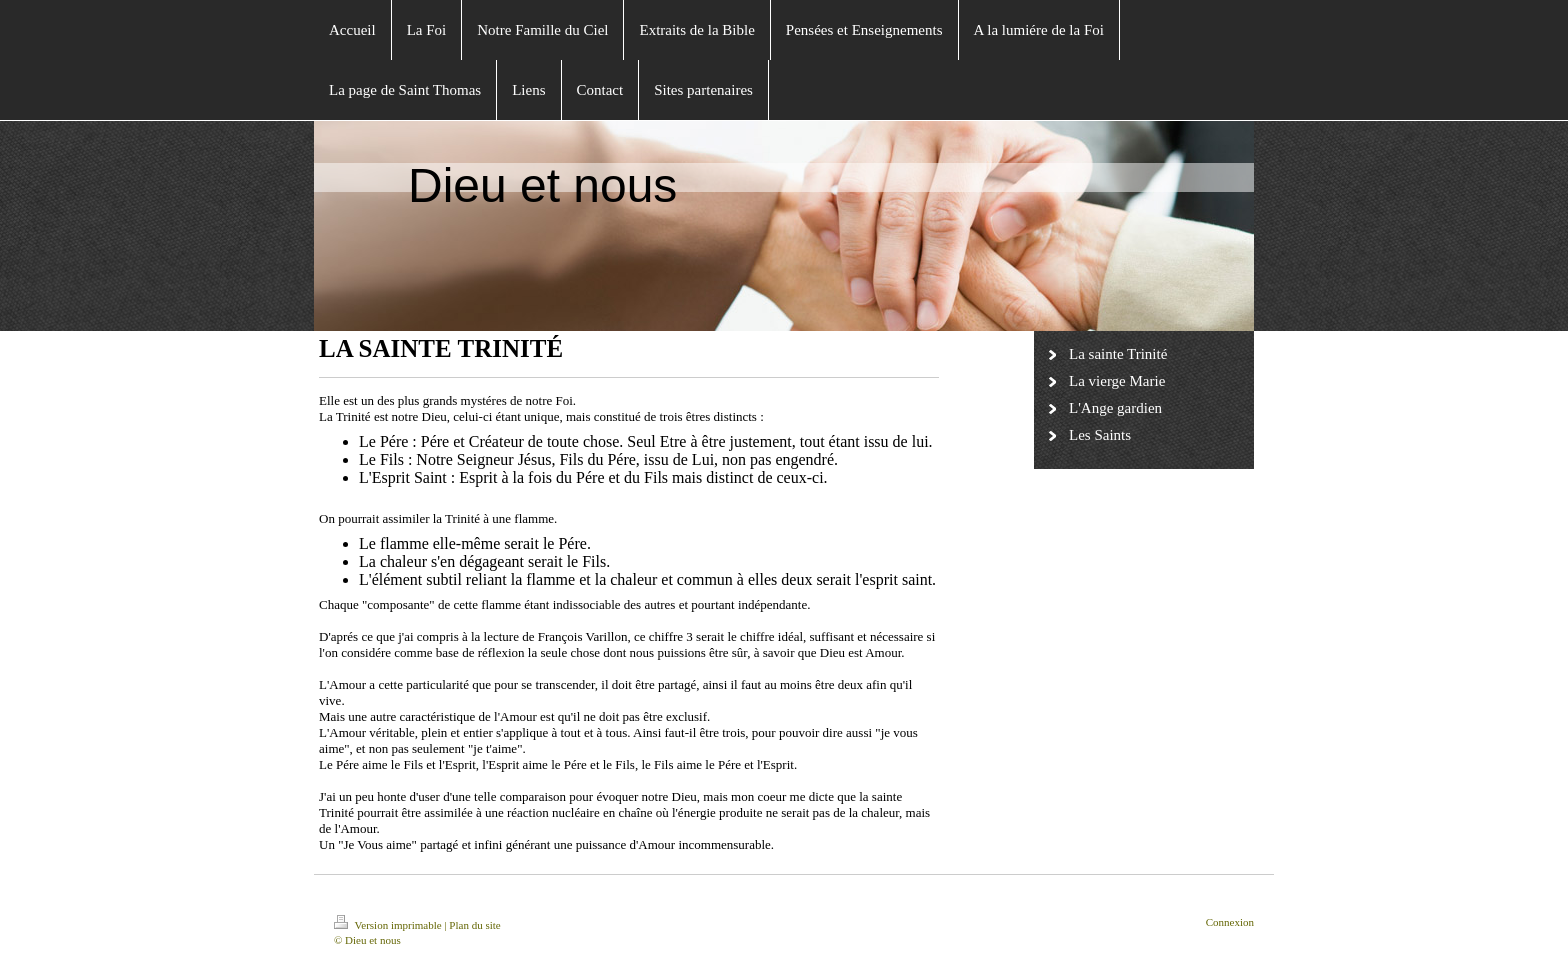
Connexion (1230, 922)
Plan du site (474, 925)
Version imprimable (389, 925)
